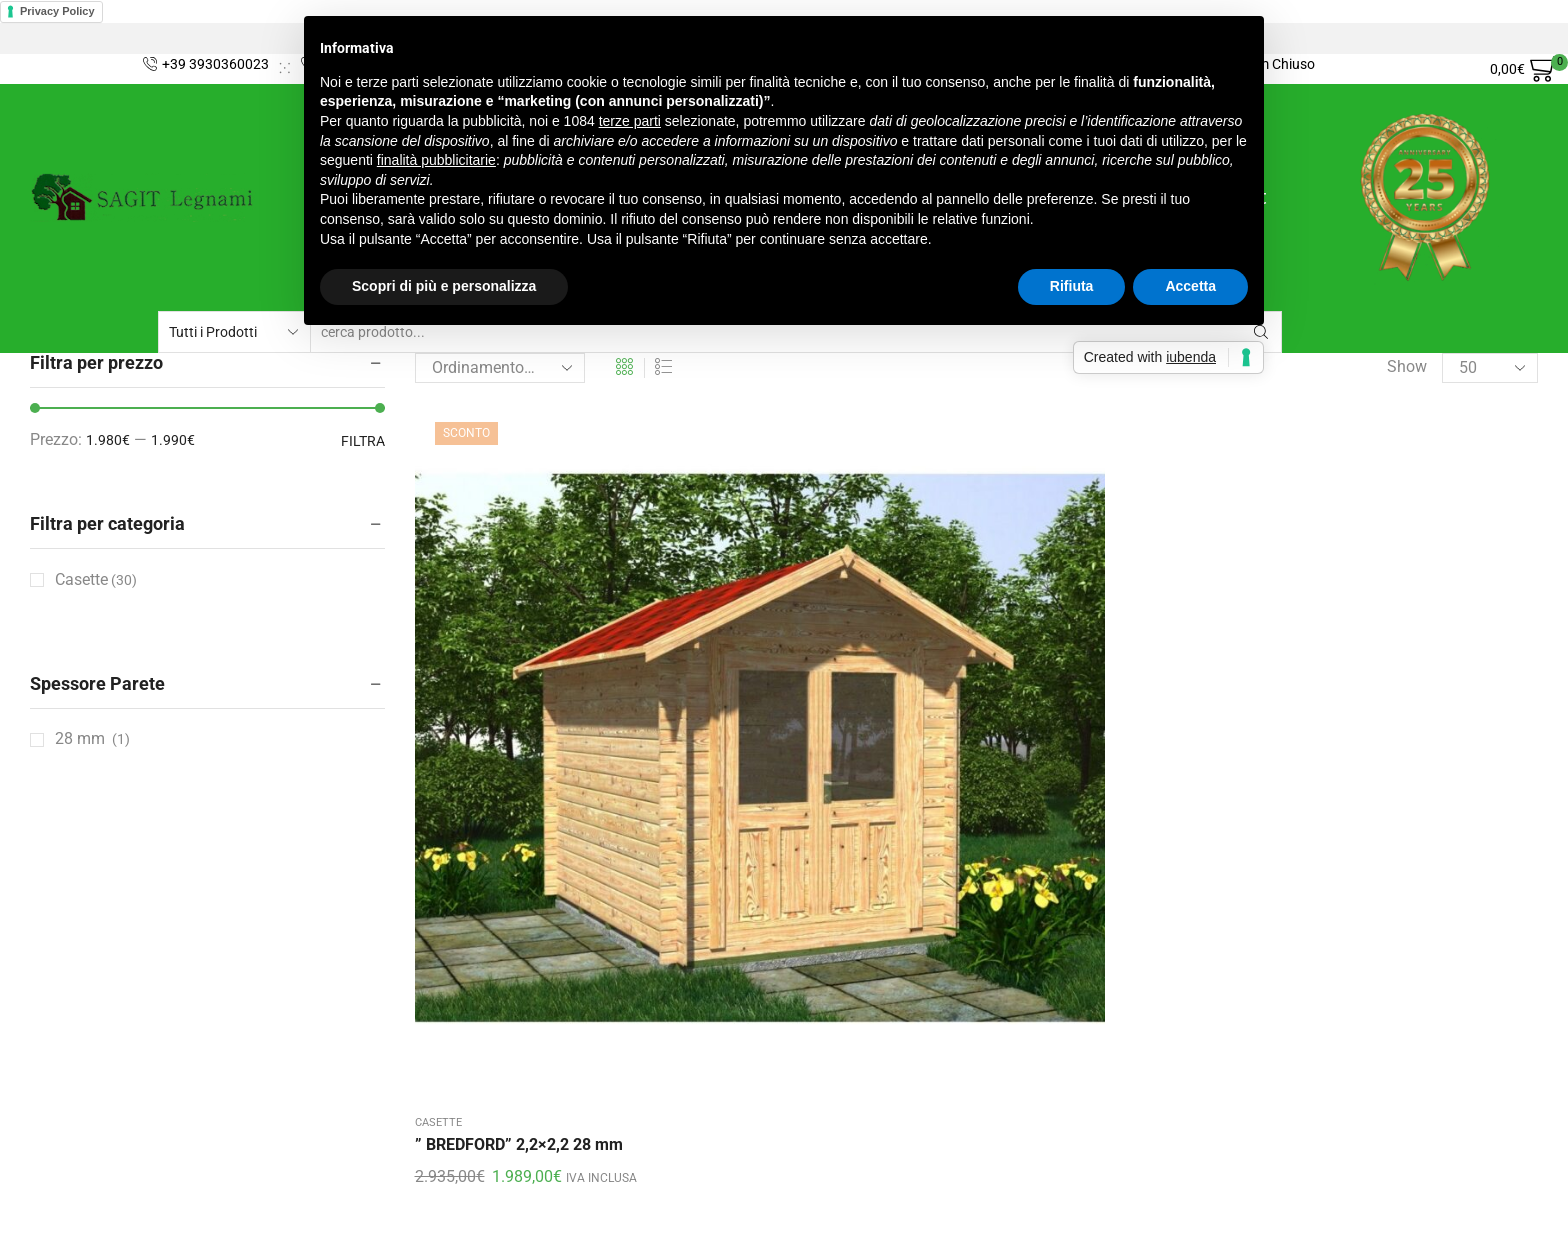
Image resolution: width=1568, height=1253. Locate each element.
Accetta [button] (1190, 286)
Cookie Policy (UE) (94, 1059)
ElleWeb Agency (443, 1223)
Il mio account (80, 1023)
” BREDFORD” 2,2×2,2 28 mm (519, 719)
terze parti (630, 121)
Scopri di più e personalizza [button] (444, 286)
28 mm (80, 738)
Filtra (363, 441)
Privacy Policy (57, 11)
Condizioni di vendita (104, 950)
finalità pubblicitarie (436, 160)
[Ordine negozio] (500, 368)
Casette (438, 697)
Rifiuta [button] (1072, 286)
